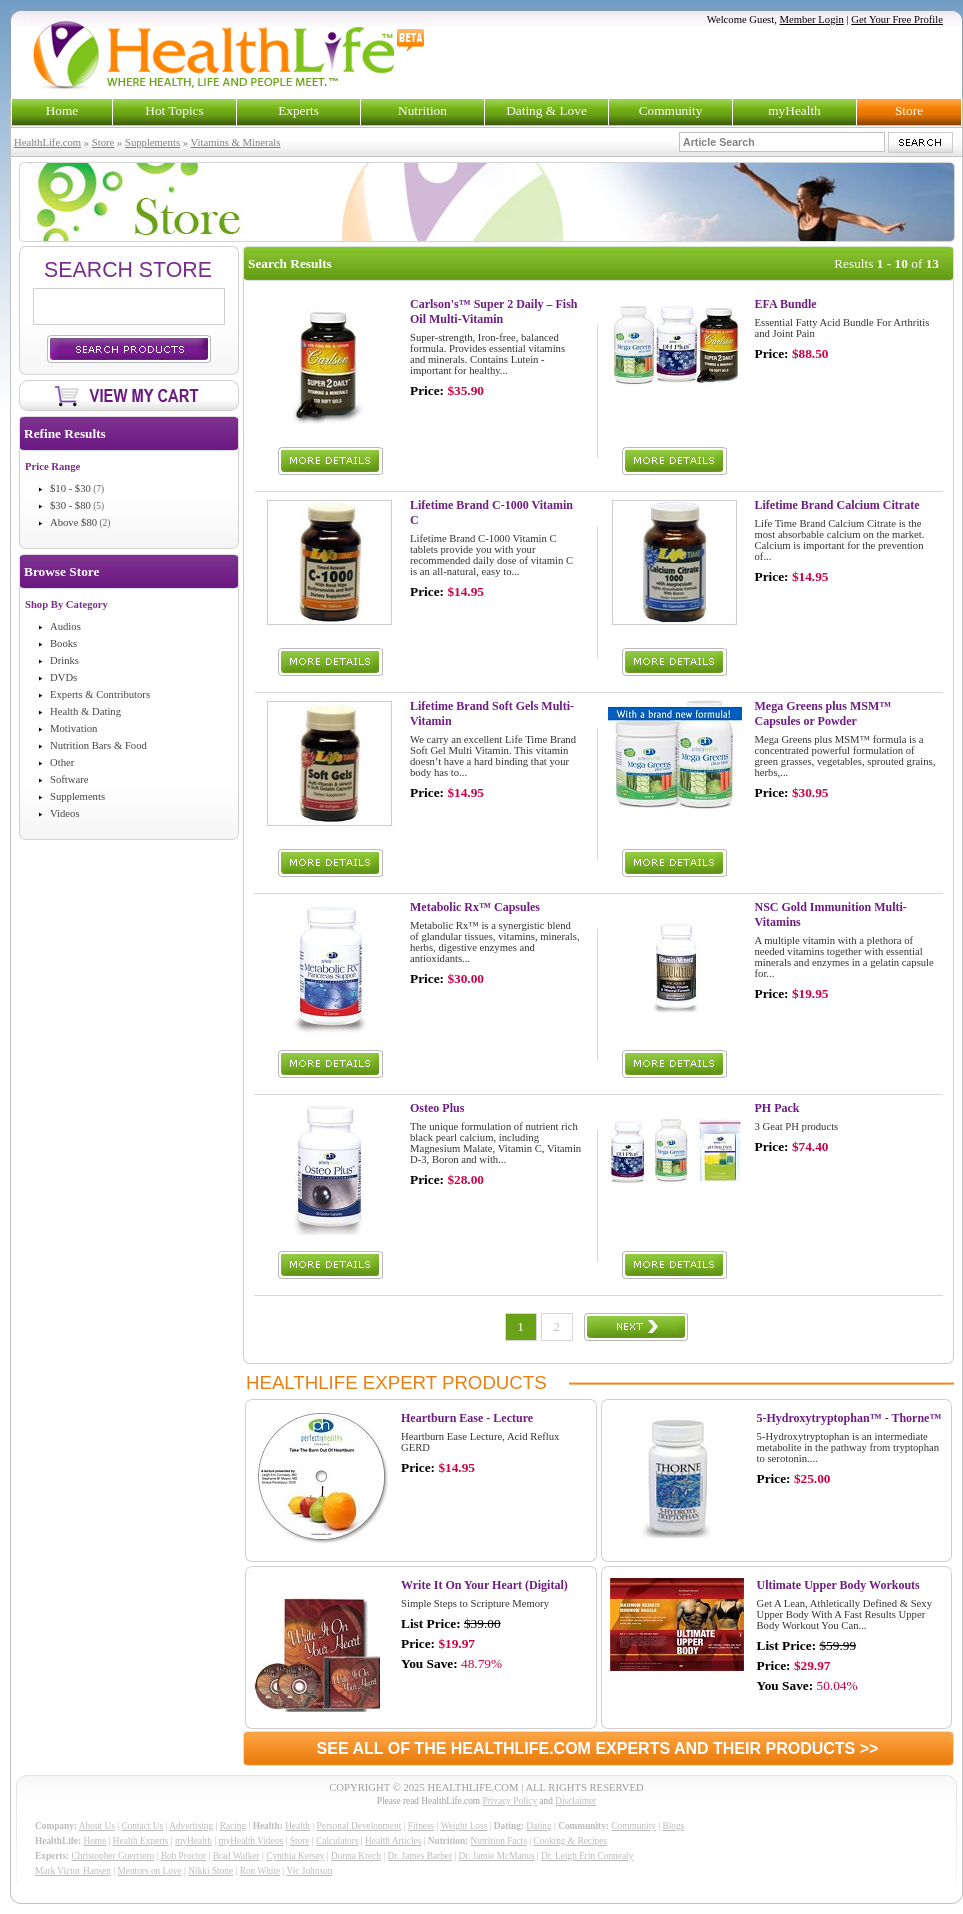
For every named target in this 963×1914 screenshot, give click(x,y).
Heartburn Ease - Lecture (467, 1418)
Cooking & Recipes (570, 1841)
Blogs (673, 1826)
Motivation (73, 728)
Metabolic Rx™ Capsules (475, 907)
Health (297, 1826)
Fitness (421, 1826)
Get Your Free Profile (897, 19)
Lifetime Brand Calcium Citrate (837, 505)
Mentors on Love (150, 1871)
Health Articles (393, 1841)
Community (671, 110)
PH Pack (777, 1108)
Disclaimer (575, 1801)
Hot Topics (174, 110)
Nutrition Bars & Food (98, 745)
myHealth (794, 110)
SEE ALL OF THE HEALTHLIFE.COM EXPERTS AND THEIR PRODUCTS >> (598, 1748)
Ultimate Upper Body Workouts (838, 1585)
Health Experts (141, 1841)
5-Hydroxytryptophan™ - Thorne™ (849, 1418)
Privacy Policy (509, 1801)
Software (69, 779)
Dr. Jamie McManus (497, 1856)
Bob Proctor (183, 1856)
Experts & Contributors (100, 694)
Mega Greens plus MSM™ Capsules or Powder (823, 713)
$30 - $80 (70, 505)
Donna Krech (356, 1856)
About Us (97, 1826)
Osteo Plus (437, 1108)
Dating (538, 1826)
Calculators (337, 1841)
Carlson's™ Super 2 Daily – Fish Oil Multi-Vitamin (493, 311)
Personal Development (359, 1826)
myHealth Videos (250, 1841)
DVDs (63, 677)
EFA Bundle (786, 304)
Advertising (191, 1826)
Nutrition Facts (499, 1841)
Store (909, 110)
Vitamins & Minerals (236, 142)
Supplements (152, 142)
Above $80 (73, 522)
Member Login (812, 19)
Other (62, 762)
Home (62, 110)
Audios (65, 626)
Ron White (260, 1871)
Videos (65, 813)
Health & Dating (85, 711)
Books (63, 643)
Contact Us (142, 1826)
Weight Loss (464, 1826)
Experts (298, 110)
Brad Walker (236, 1856)
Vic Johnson (310, 1871)
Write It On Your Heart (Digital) (484, 1585)
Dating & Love (546, 110)
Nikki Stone (210, 1871)
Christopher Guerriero (113, 1856)
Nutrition (422, 110)
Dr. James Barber (420, 1856)
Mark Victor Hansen (73, 1871)
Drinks (64, 660)
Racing (233, 1826)
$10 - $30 (70, 488)
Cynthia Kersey (295, 1856)
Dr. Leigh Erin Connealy (587, 1856)
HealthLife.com (47, 142)
